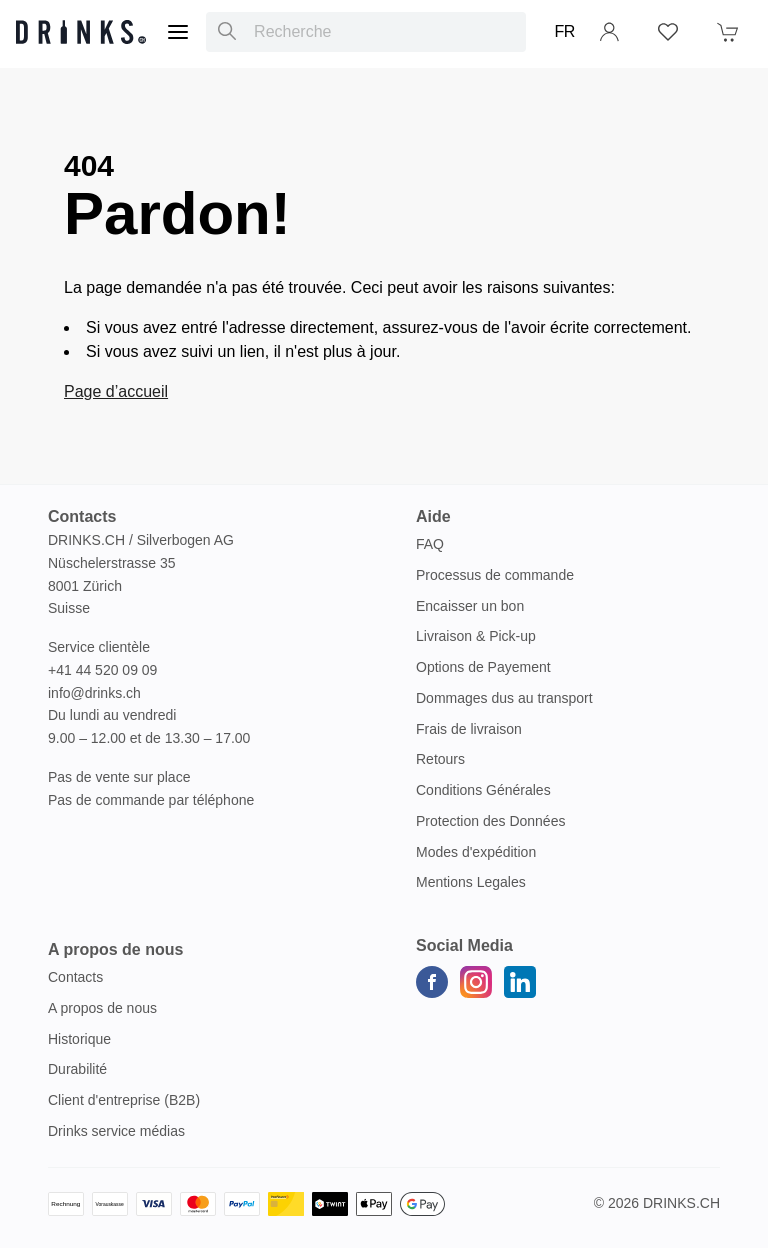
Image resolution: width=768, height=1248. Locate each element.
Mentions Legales (471, 882)
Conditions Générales (483, 790)
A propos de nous (102, 1008)
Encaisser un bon (470, 606)
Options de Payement (483, 667)
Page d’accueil (116, 391)
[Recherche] (227, 32)
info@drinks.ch (94, 693)
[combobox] (366, 32)
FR (564, 31)
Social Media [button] (464, 945)
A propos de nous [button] (115, 949)
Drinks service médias (116, 1131)
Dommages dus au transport (504, 698)
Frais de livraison (469, 729)
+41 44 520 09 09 (102, 670)
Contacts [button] (82, 516)
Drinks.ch (681, 1203)
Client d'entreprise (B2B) (124, 1100)
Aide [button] (433, 516)
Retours (440, 759)
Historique (79, 1039)
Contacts (75, 977)
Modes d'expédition (476, 852)
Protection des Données (490, 821)
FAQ (430, 544)
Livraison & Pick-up (476, 636)
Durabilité (77, 1069)
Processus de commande (495, 575)
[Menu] (178, 32)
